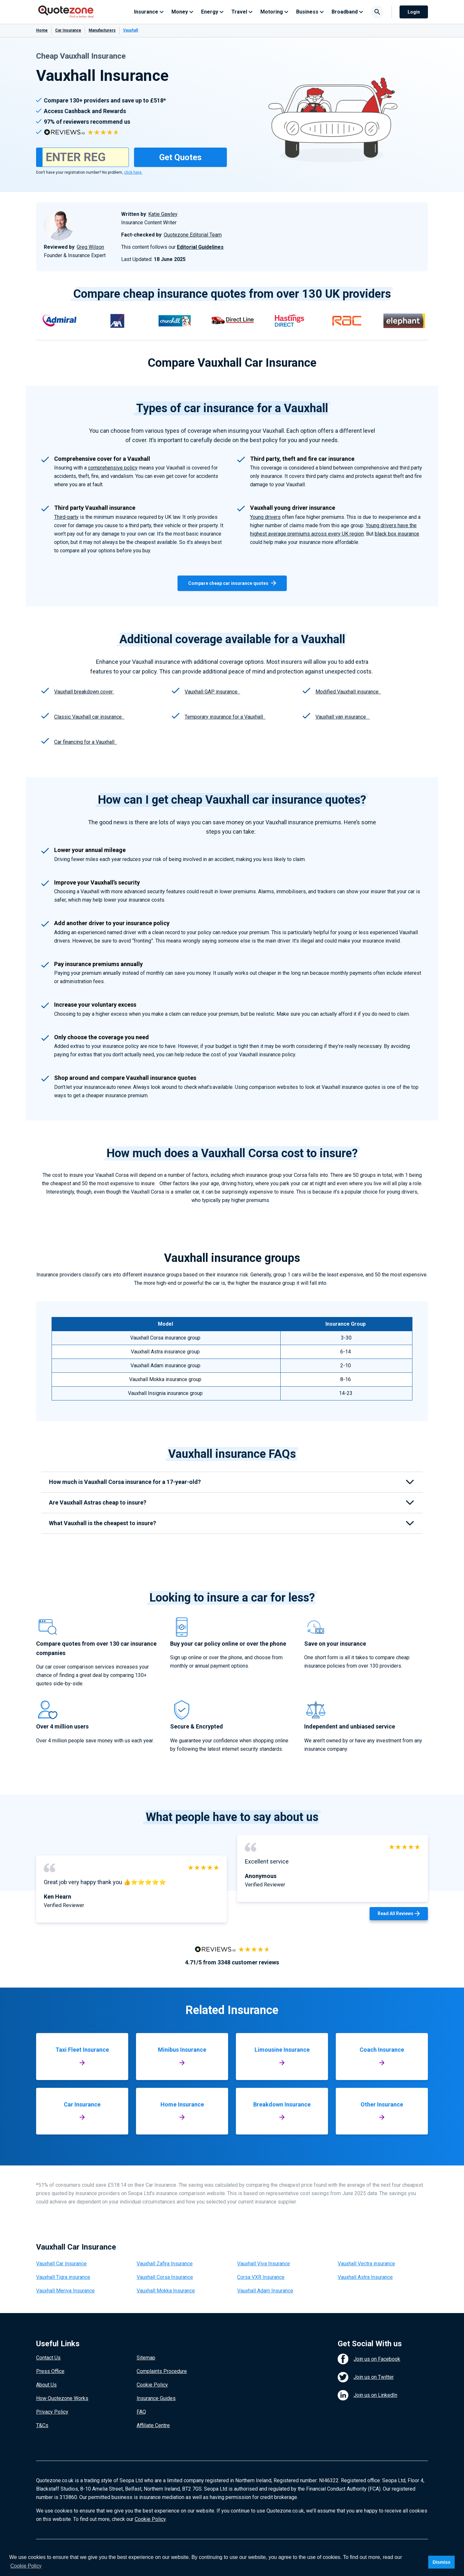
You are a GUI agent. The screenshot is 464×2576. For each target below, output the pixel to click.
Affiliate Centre (153, 2425)
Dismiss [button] (441, 2562)
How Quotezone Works (62, 2398)
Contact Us (48, 2358)
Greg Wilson (90, 247)
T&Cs (42, 2425)
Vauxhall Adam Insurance (265, 2291)
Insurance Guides (156, 2398)
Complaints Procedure (162, 2371)
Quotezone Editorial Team (193, 235)
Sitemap (146, 2358)
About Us (46, 2385)
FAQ (141, 2412)
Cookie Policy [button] (26, 2566)
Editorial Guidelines (200, 247)
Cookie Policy (152, 2385)
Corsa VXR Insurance (261, 2277)
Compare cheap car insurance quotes (232, 583)
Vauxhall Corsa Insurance (165, 2277)
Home (42, 30)
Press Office (50, 2371)
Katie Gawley (163, 214)
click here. (133, 172)
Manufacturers (102, 30)
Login (414, 12)
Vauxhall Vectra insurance (366, 2264)
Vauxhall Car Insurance (61, 2264)
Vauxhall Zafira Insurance (165, 2264)
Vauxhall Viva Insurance (263, 2264)
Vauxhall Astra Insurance (365, 2277)
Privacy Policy (52, 2412)
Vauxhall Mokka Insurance (166, 2291)
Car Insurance (68, 30)
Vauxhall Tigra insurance (63, 2277)
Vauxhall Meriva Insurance (65, 2291)
